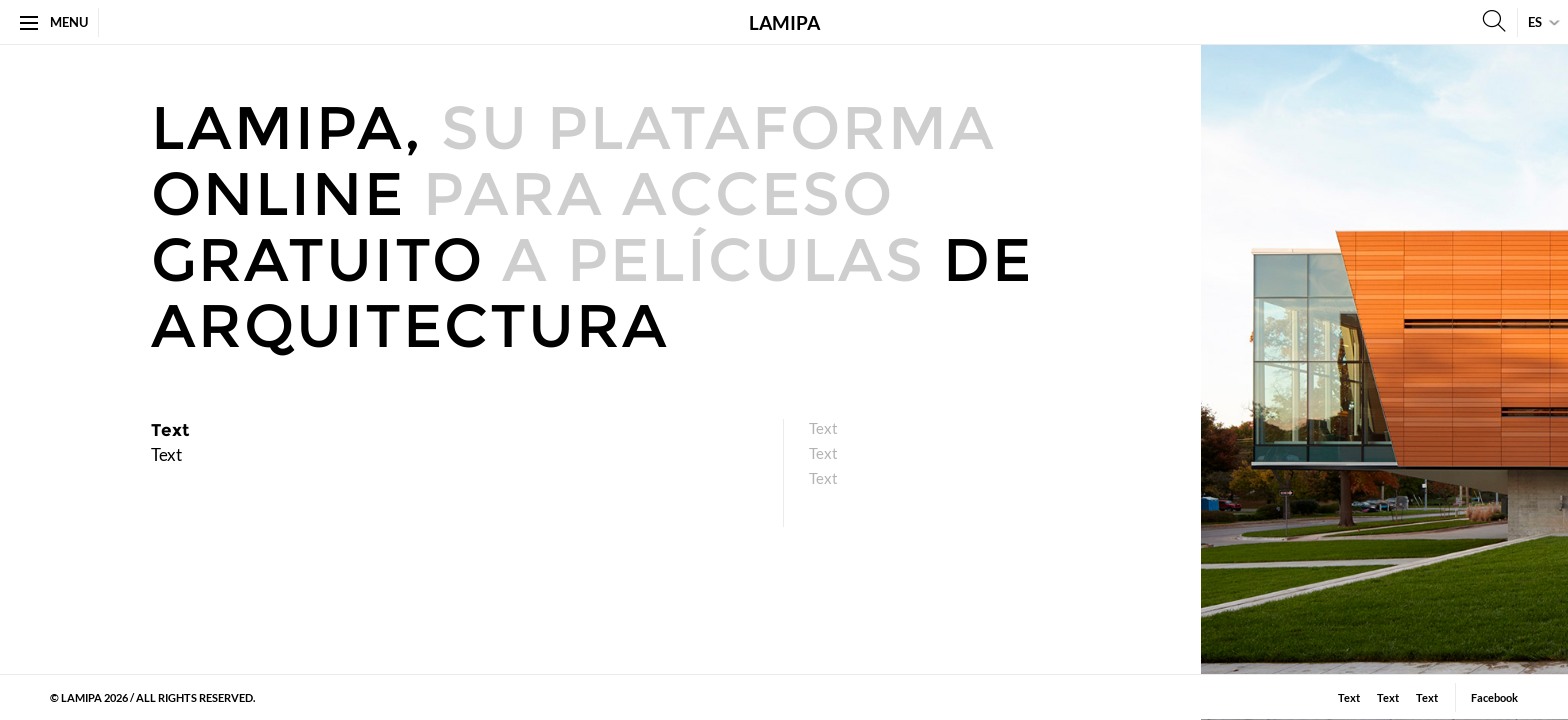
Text (823, 428)
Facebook (1494, 697)
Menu (54, 22)
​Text (823, 453)
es (1535, 22)
